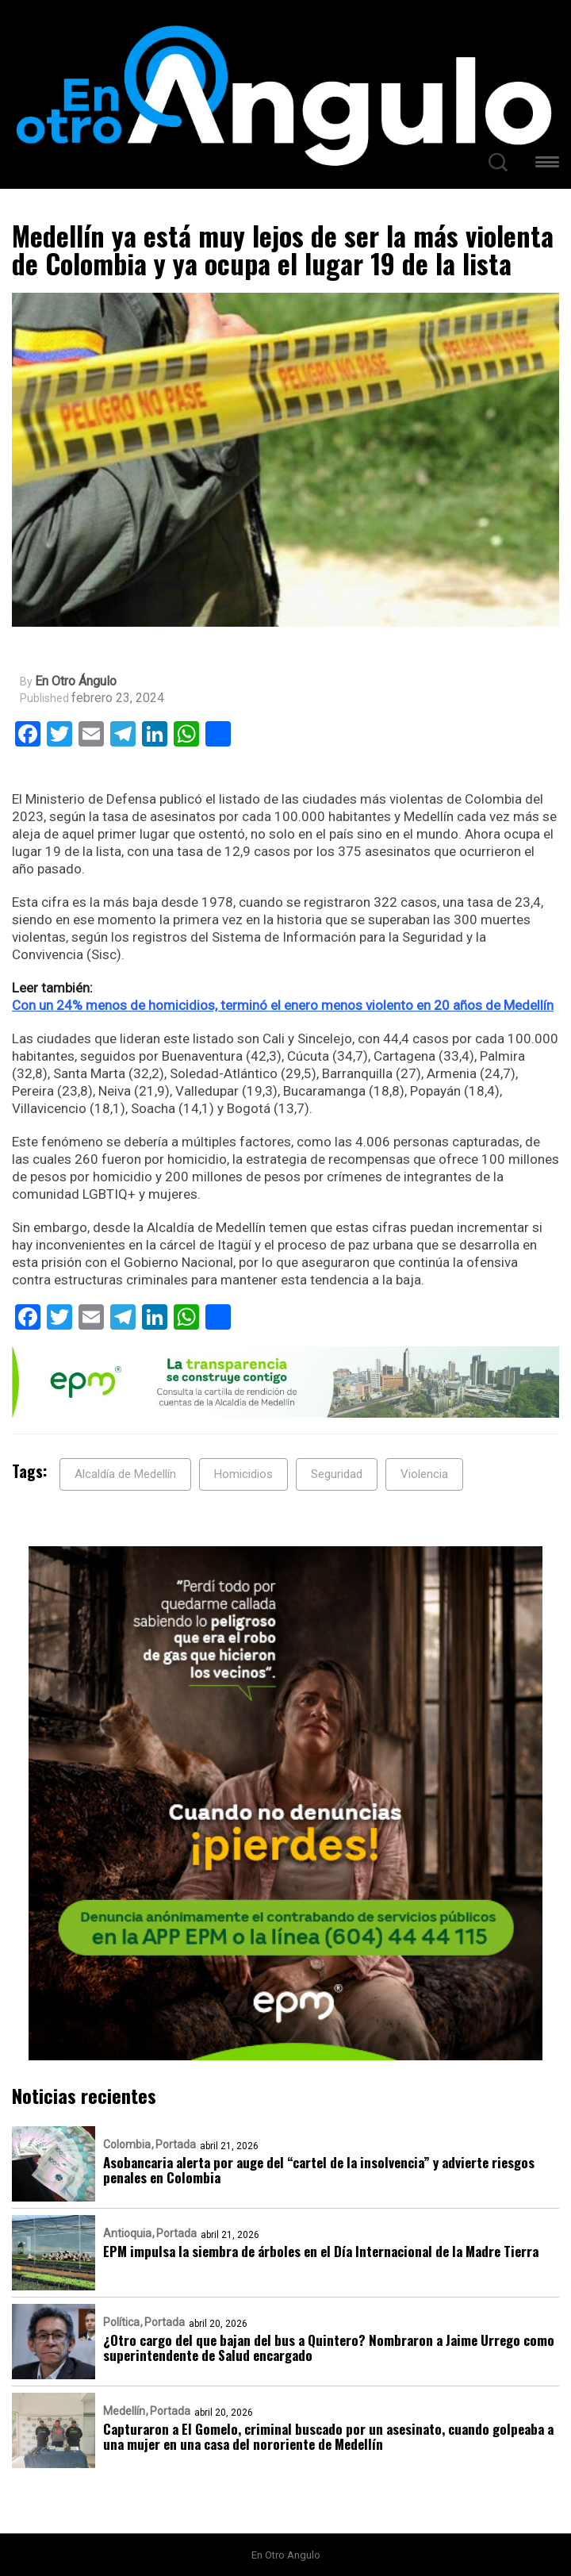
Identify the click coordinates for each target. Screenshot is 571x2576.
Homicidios (243, 1474)
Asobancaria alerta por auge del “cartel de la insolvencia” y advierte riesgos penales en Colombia (319, 2170)
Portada (175, 2144)
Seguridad (336, 1474)
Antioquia (127, 2233)
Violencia (424, 1474)
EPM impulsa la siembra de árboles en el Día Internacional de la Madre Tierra (320, 2251)
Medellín (124, 2411)
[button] (547, 164)
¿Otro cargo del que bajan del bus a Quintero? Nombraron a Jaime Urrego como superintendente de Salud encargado (328, 2347)
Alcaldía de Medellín (125, 1474)
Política (121, 2322)
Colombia (127, 2144)
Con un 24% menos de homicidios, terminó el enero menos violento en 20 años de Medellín (283, 1005)
